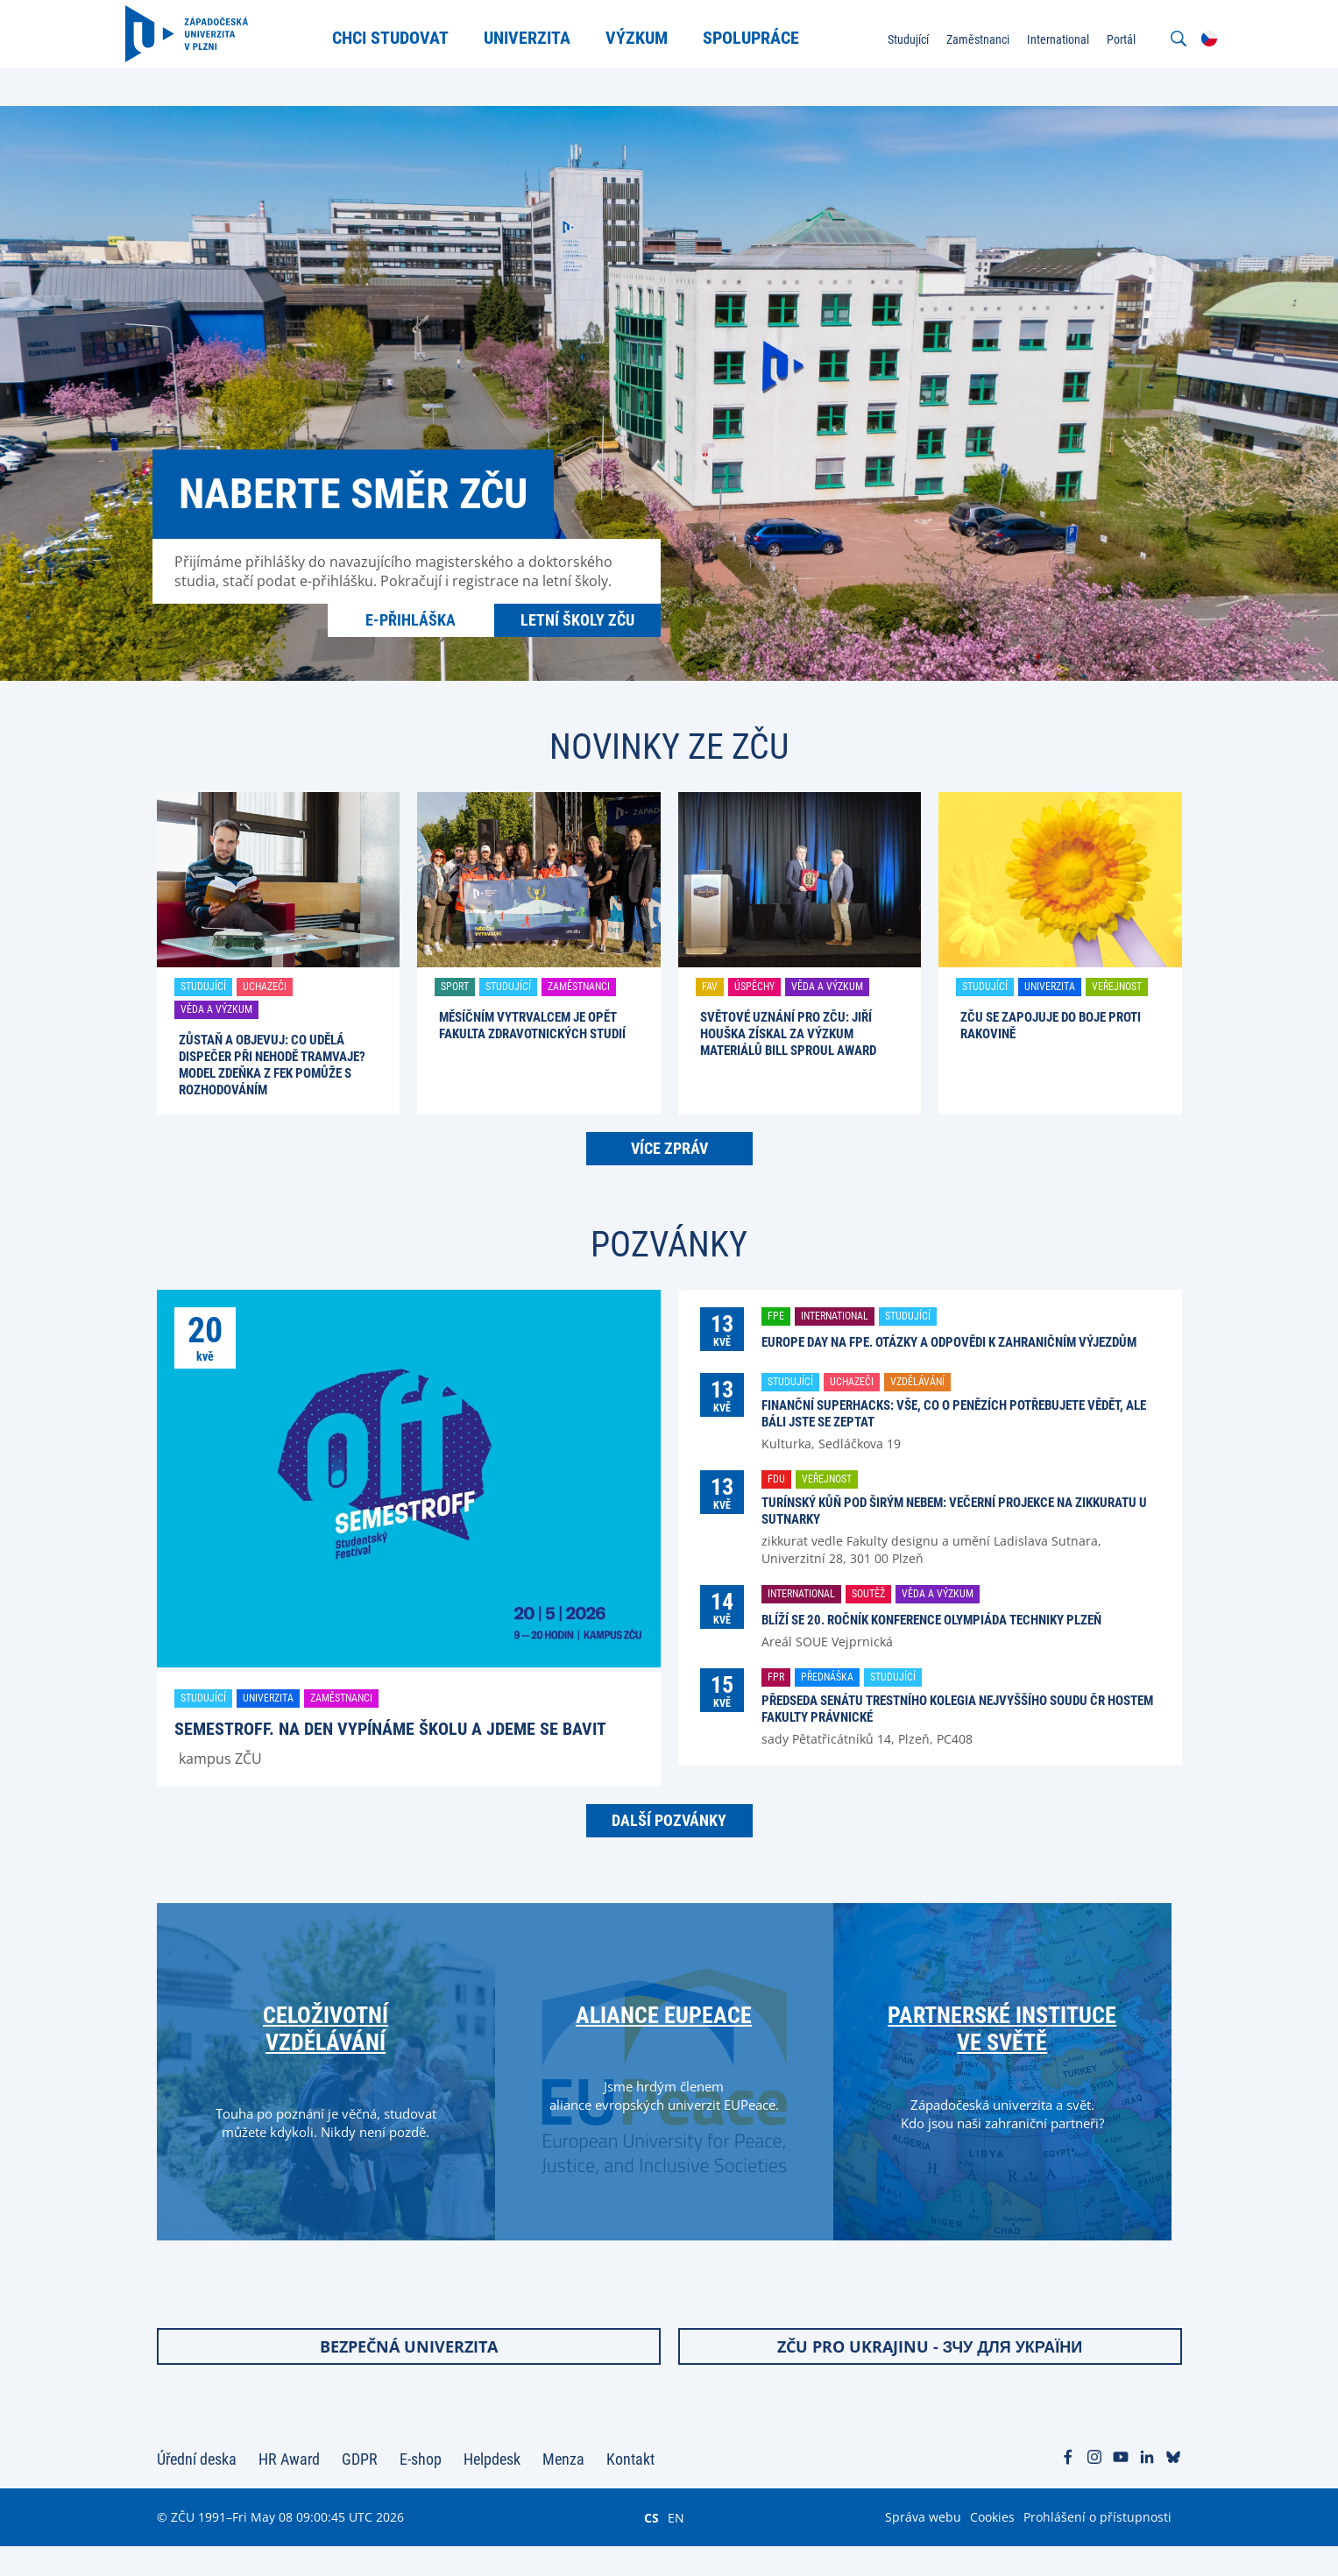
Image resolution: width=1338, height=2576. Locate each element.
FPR (776, 1677)
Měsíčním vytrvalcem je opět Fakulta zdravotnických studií (532, 1025)
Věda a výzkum (216, 1009)
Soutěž (868, 1594)
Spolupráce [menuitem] (767, 36)
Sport (455, 986)
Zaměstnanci (579, 986)
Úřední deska (197, 2489)
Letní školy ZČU (577, 620)
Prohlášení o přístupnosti (1097, 2546)
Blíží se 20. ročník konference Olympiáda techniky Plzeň (931, 1620)
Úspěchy (754, 986)
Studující (203, 986)
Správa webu (923, 2546)
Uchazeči (265, 986)
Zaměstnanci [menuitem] (947, 39)
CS (651, 2547)
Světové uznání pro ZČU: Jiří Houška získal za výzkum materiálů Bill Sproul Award (788, 1033)
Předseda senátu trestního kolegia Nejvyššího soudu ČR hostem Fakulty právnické (957, 1709)
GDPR (360, 2489)
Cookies (992, 2546)
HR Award (289, 2489)
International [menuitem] (1027, 39)
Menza (563, 2489)
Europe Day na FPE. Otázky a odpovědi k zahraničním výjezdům (948, 1342)
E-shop (421, 2489)
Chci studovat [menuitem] (406, 36)
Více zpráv (669, 1148)
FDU (776, 1479)
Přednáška (827, 1677)
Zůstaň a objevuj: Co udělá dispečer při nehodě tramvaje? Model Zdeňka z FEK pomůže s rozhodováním (272, 1065)
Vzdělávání (917, 1382)
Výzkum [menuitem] (652, 36)
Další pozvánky (669, 1820)
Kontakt (630, 2489)
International (834, 1316)
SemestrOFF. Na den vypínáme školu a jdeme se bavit (390, 1728)
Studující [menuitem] (877, 39)
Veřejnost (1117, 986)
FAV (710, 986)
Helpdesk (492, 2489)
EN (676, 2547)
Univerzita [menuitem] (542, 36)
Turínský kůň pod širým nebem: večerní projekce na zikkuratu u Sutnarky (954, 1511)
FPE (776, 1316)
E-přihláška (410, 620)
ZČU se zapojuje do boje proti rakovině (1050, 1025)
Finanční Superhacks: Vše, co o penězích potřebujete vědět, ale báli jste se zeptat (953, 1414)
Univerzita (1049, 986)
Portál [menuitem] (1090, 39)
